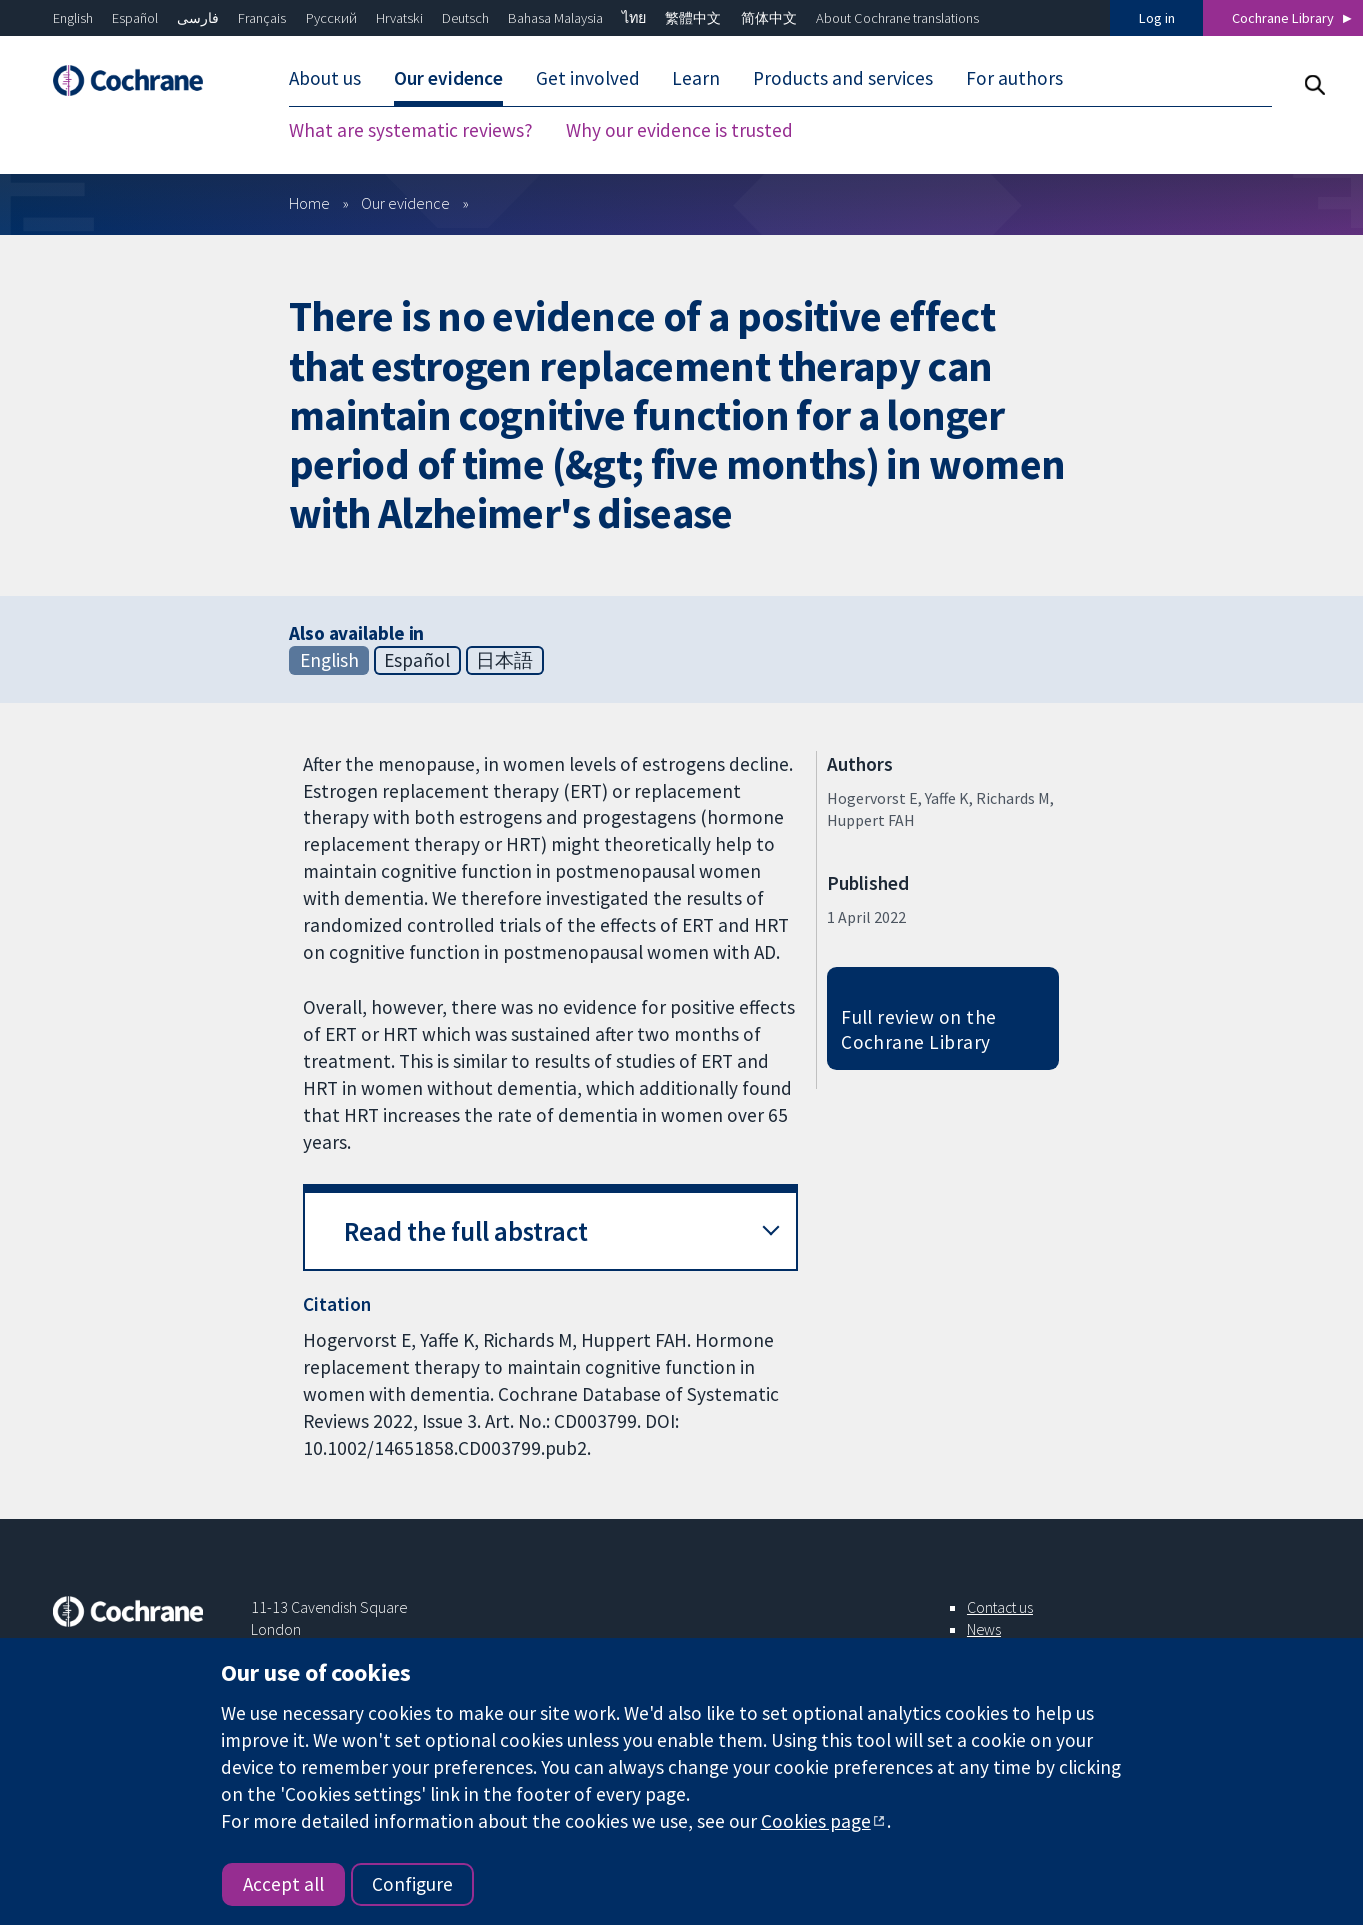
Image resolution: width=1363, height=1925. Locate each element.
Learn (696, 78)
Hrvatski (399, 18)
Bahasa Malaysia (555, 18)
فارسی (198, 18)
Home (309, 203)
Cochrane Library (1283, 18)
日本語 (504, 660)
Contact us (1000, 1607)
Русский (331, 18)
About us (325, 78)
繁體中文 (693, 18)
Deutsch (465, 18)
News (984, 1629)
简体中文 (769, 18)
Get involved (588, 78)
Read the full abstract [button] (466, 1231)
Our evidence (448, 78)
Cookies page (816, 1821)
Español (135, 18)
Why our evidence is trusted (679, 130)
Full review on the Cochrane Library (919, 1029)
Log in (1157, 18)
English (73, 18)
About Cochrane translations (897, 18)
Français (262, 18)
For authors (1014, 78)
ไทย (634, 18)
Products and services (843, 78)
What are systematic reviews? (411, 130)
